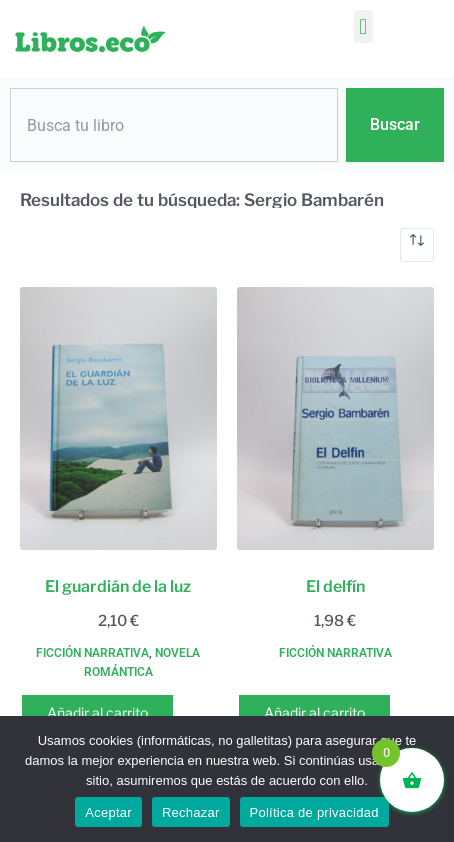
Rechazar (191, 812)
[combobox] (174, 125)
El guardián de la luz (118, 586)
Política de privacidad (314, 812)
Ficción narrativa (92, 653)
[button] (363, 26)
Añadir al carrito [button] (97, 712)
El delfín (335, 586)
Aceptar (108, 812)
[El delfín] (335, 418)
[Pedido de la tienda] (417, 245)
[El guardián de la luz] (118, 418)
